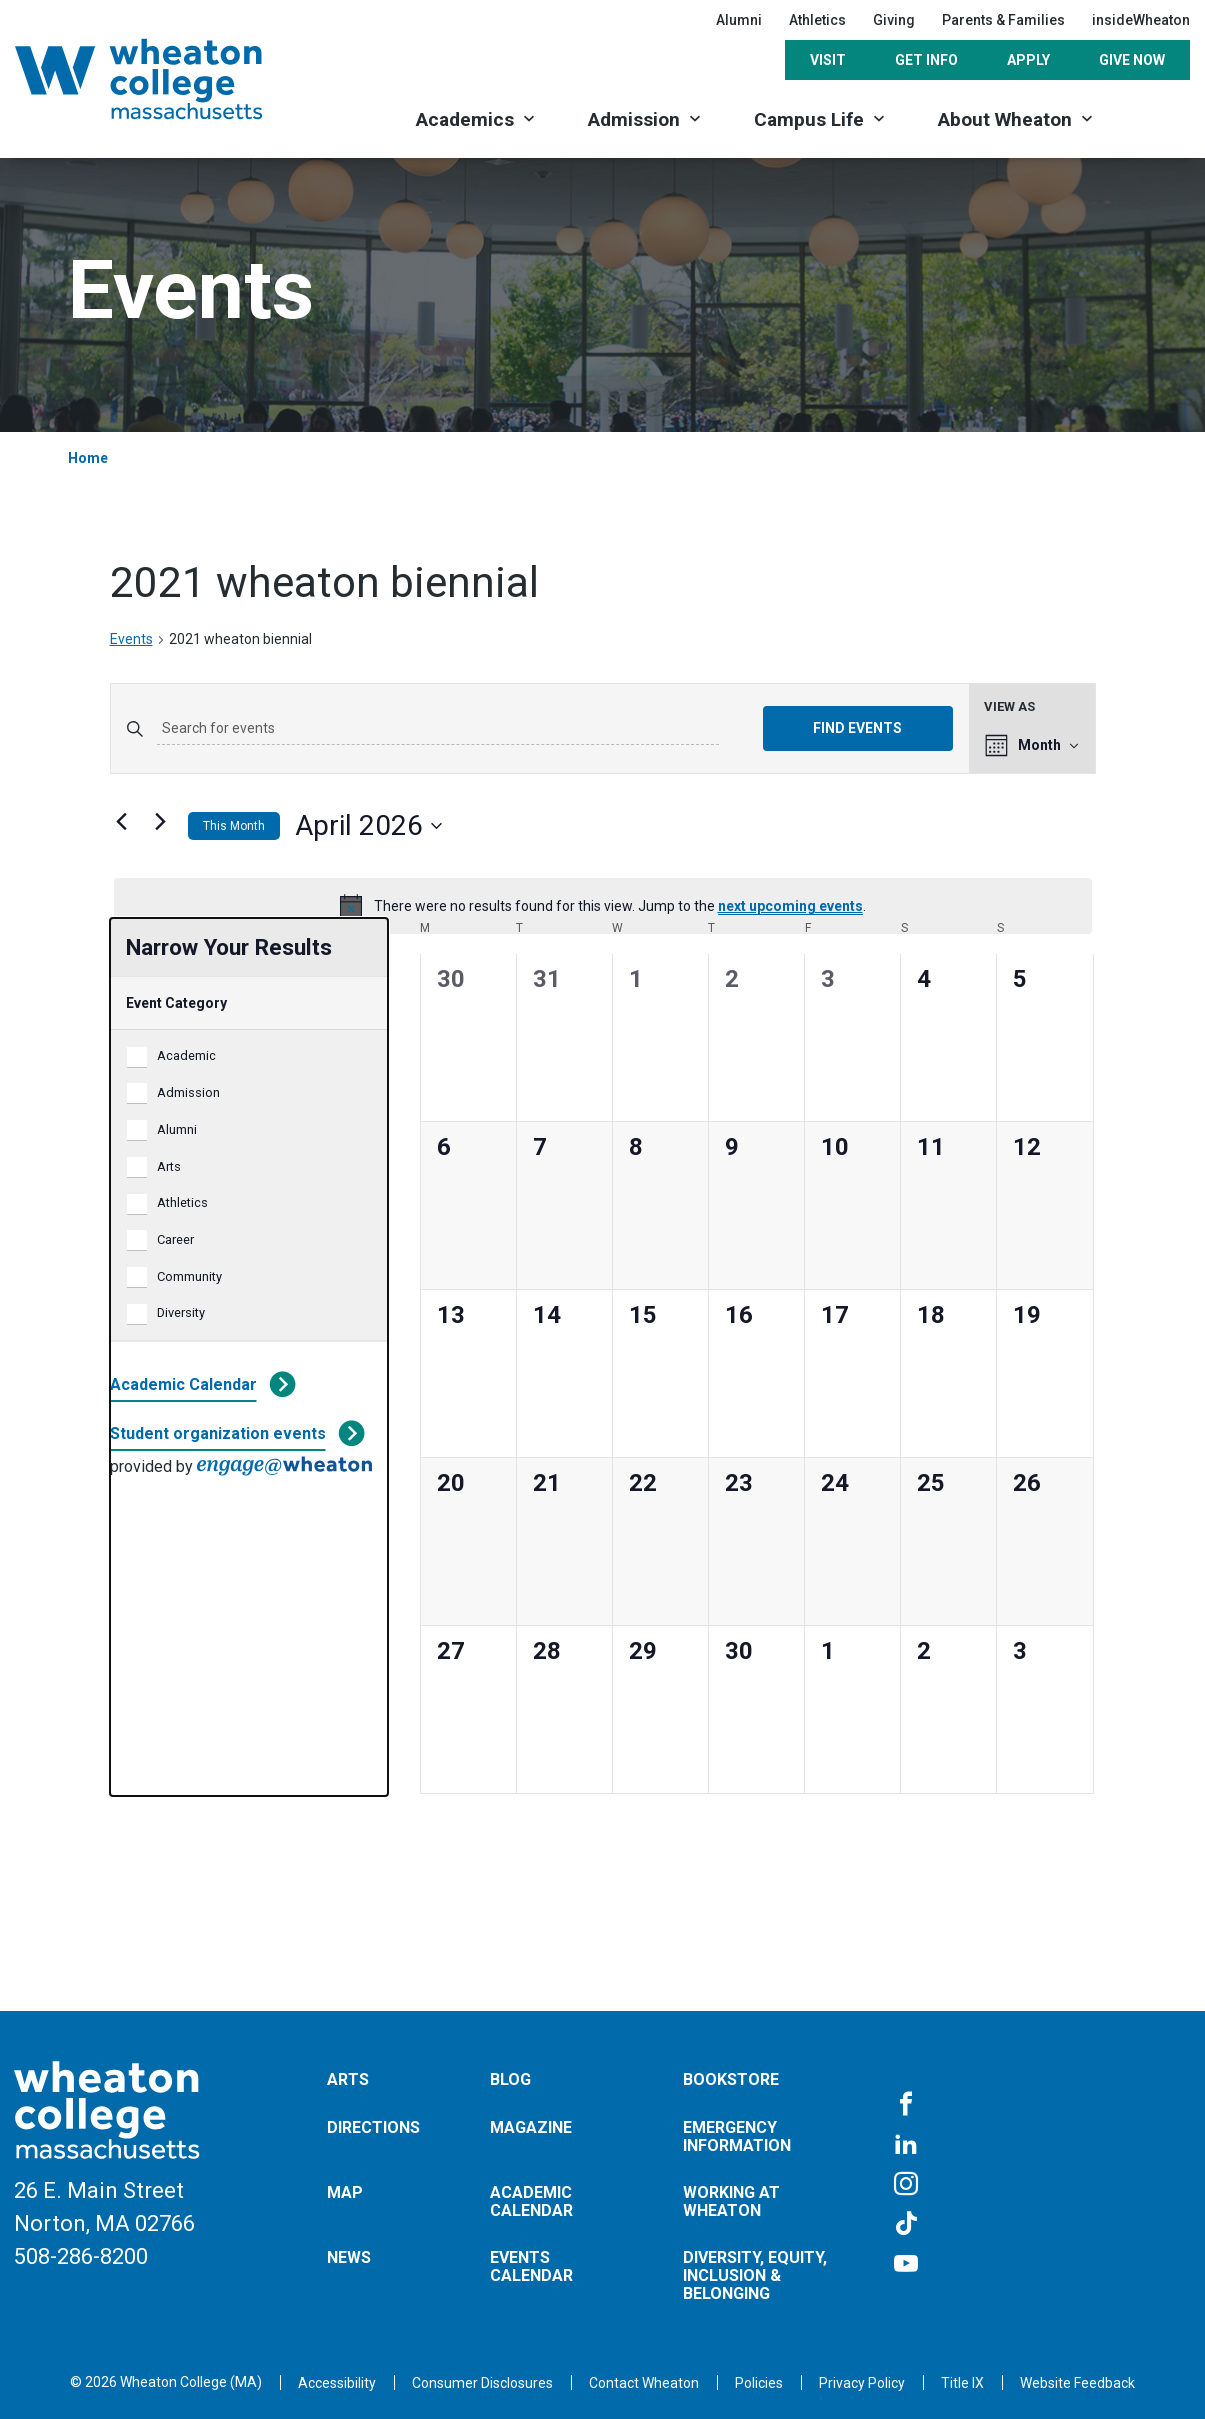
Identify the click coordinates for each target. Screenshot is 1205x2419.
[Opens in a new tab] (644, 2383)
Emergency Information (737, 2136)
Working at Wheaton (731, 2201)
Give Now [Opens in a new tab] (1132, 60)
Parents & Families (1003, 20)
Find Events (857, 728)
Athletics (182, 1202)
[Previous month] (122, 822)
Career (175, 1239)
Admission (634, 119)
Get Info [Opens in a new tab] (926, 60)
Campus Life (809, 119)
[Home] (165, 79)
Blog (510, 2079)
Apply (1028, 60)
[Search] (1155, 117)
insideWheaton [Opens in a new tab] (1141, 20)
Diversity (181, 1312)
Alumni (739, 20)
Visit (828, 60)
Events (131, 639)
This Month (234, 826)
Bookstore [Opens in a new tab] (731, 2079)
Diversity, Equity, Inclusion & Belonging (755, 2275)
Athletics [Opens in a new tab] (817, 20)
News (349, 2257)
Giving (894, 20)
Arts (169, 1166)
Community (189, 1276)
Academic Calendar (183, 1384)
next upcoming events (790, 906)
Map (345, 2192)
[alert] (603, 906)
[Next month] (161, 822)
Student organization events (218, 1433)
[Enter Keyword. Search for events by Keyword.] (438, 729)
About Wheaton (1005, 119)
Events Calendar (531, 2266)
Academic (186, 1055)
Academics (465, 119)
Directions (373, 2127)
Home (88, 458)
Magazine (531, 2127)
